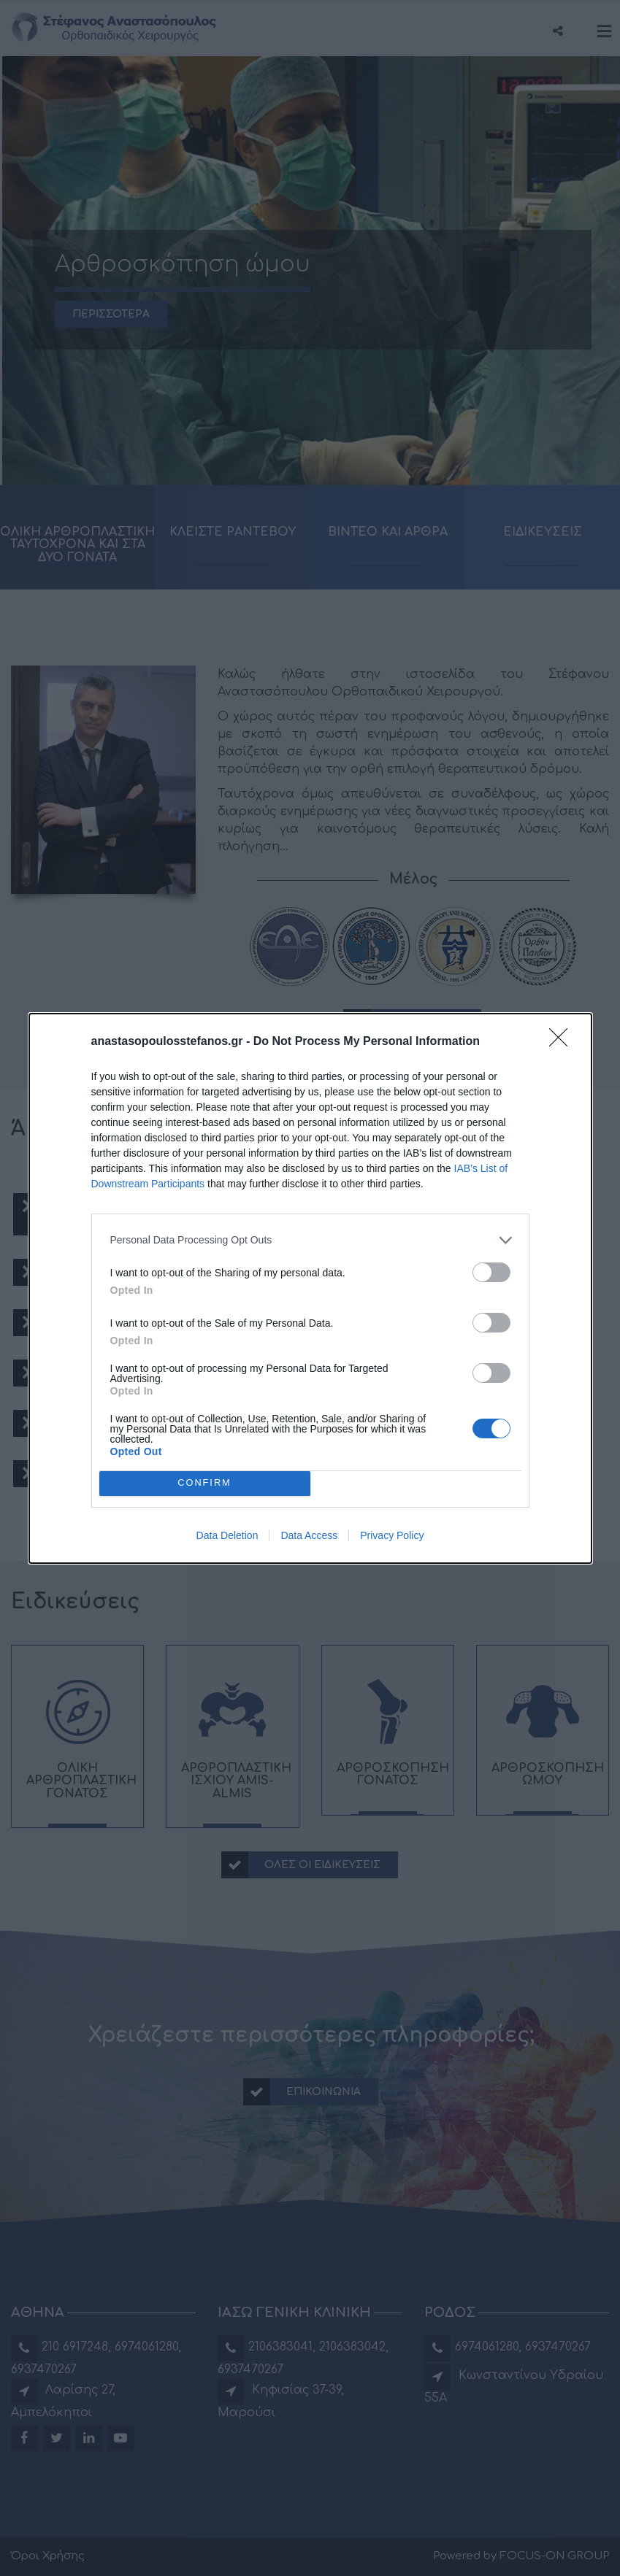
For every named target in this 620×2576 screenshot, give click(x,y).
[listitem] (310, 1240)
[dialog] (310, 1288)
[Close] (563, 1042)
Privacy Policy (392, 1535)
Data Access (308, 1535)
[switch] (491, 1272)
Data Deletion (227, 1535)
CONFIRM (204, 1483)
